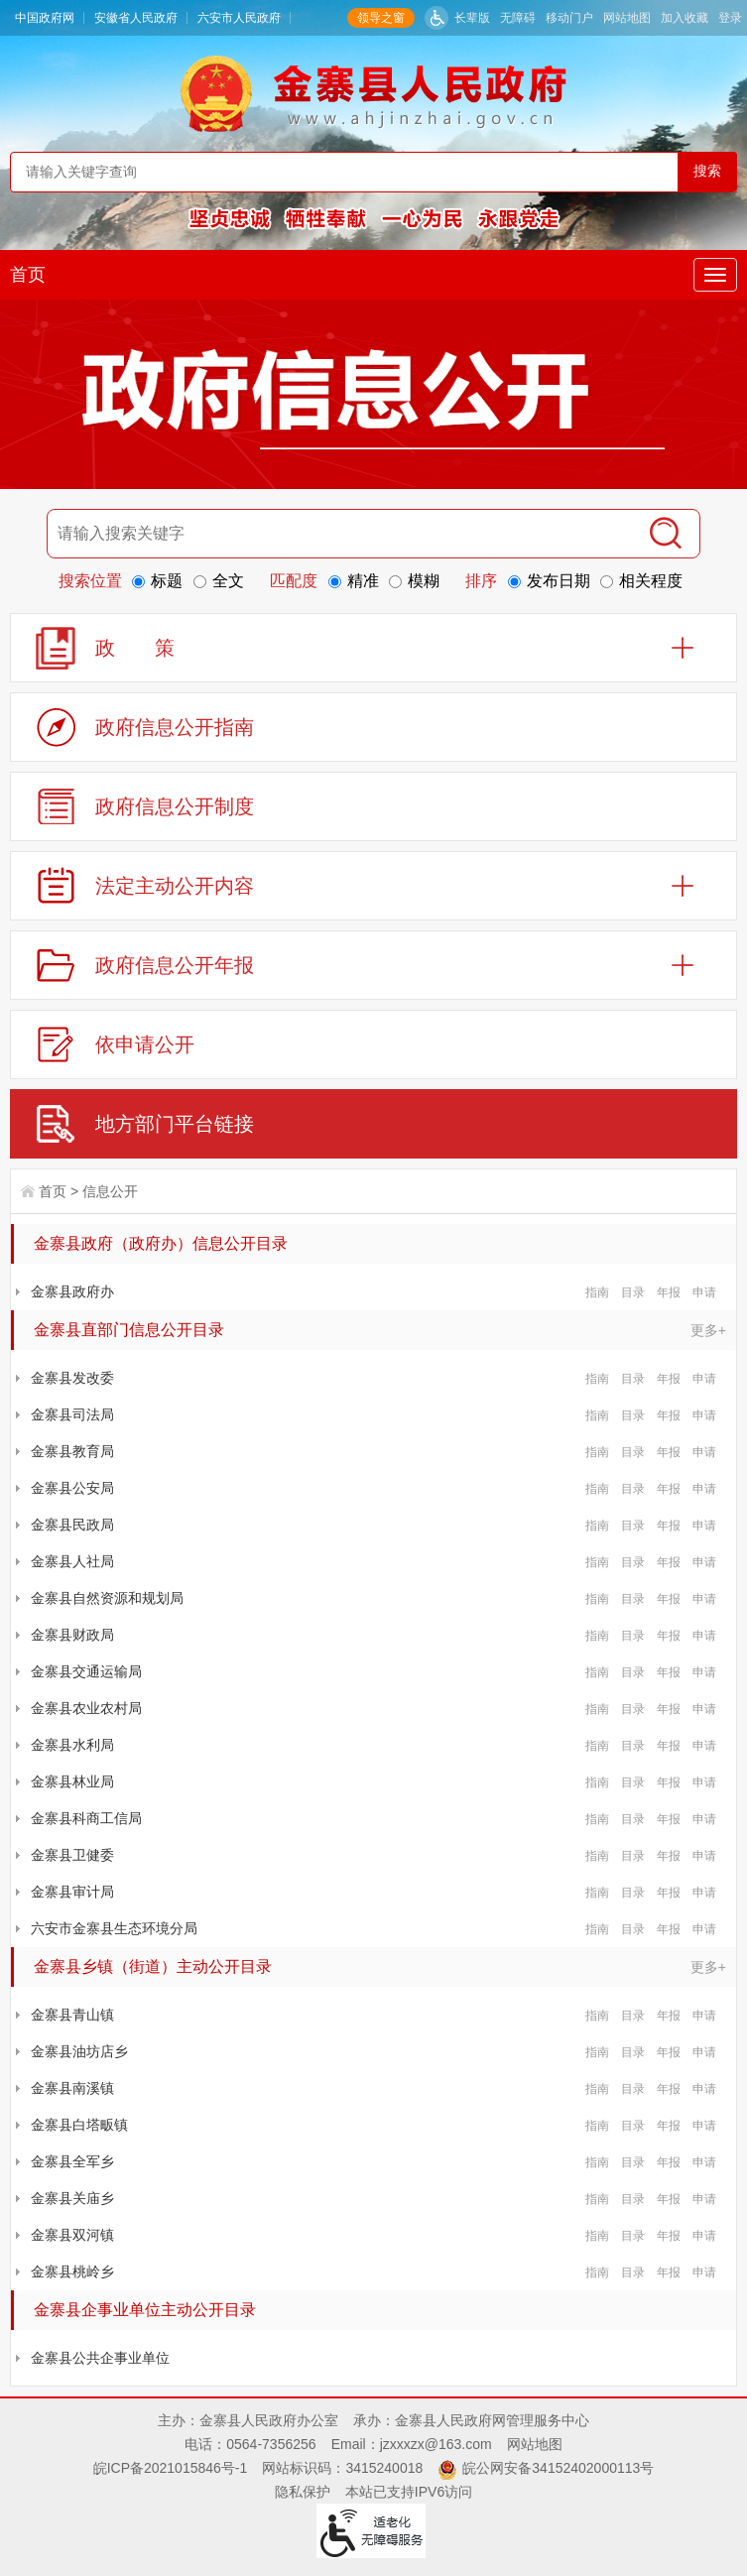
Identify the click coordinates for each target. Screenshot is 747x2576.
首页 (28, 275)
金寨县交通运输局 (86, 1671)
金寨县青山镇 (72, 2015)
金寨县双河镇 (72, 2235)
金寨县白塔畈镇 (79, 2125)
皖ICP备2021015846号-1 (170, 2468)
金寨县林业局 (72, 1781)
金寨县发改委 (72, 1378)
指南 (597, 1292)
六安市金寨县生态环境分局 (114, 1928)
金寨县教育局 (72, 1451)
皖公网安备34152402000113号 (558, 2468)
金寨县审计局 (72, 1892)
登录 (730, 18)
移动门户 (569, 18)
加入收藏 (684, 18)
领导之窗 (381, 18)
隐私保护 (302, 2492)
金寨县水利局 (72, 1745)
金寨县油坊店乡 (79, 2051)
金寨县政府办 (72, 1291)
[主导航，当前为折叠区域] (715, 275)
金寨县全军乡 (72, 2161)
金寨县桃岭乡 (72, 2271)
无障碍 (518, 18)
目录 (633, 1292)
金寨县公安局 (72, 1488)
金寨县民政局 (72, 1525)
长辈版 (472, 18)
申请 (704, 1292)
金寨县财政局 (72, 1635)
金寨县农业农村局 (86, 1708)
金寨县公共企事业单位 (100, 2358)
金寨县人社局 (72, 1561)
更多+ (708, 1330)
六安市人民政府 (239, 18)
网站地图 (627, 18)
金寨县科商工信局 (86, 1818)
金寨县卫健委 (72, 1855)
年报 (669, 1292)
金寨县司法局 (72, 1414)
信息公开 (110, 1191)
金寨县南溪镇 (72, 2088)
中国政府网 (44, 18)
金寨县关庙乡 (72, 2198)
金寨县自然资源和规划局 (107, 1598)
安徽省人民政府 (136, 18)
